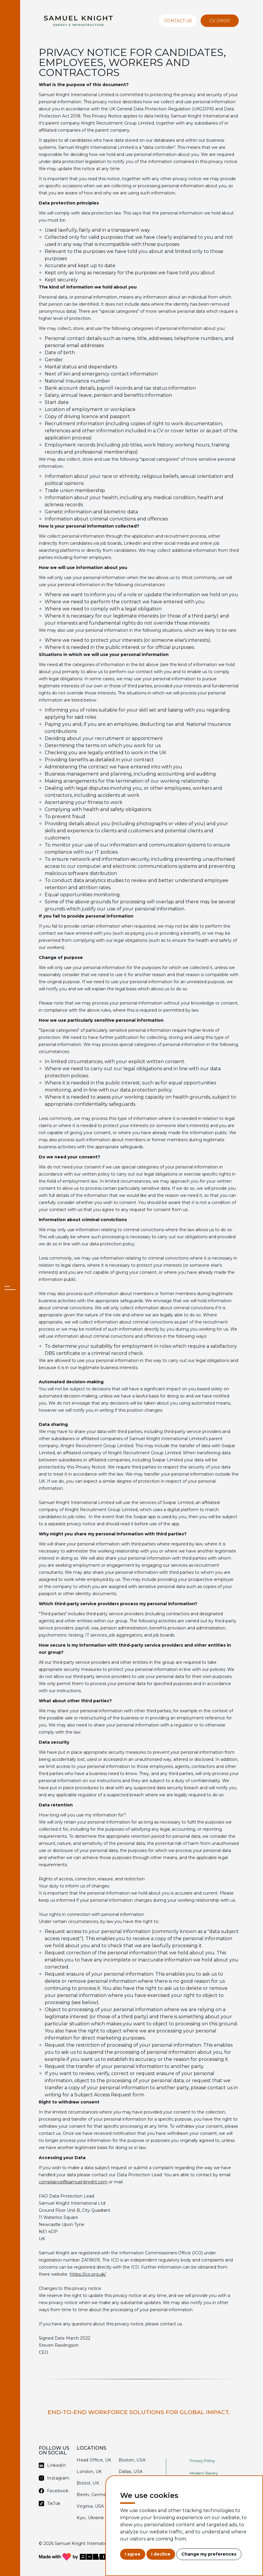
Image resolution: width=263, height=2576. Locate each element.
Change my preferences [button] (208, 2554)
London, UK (89, 2471)
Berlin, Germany (94, 2495)
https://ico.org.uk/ (88, 2274)
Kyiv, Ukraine (90, 2518)
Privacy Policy (202, 2461)
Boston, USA (132, 2460)
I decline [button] (160, 2554)
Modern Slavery (204, 2473)
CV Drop (219, 20)
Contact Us (178, 20)
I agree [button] (133, 2554)
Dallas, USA (131, 2471)
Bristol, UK (88, 2483)
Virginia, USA (90, 2506)
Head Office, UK (94, 2460)
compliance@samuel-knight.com (73, 2182)
